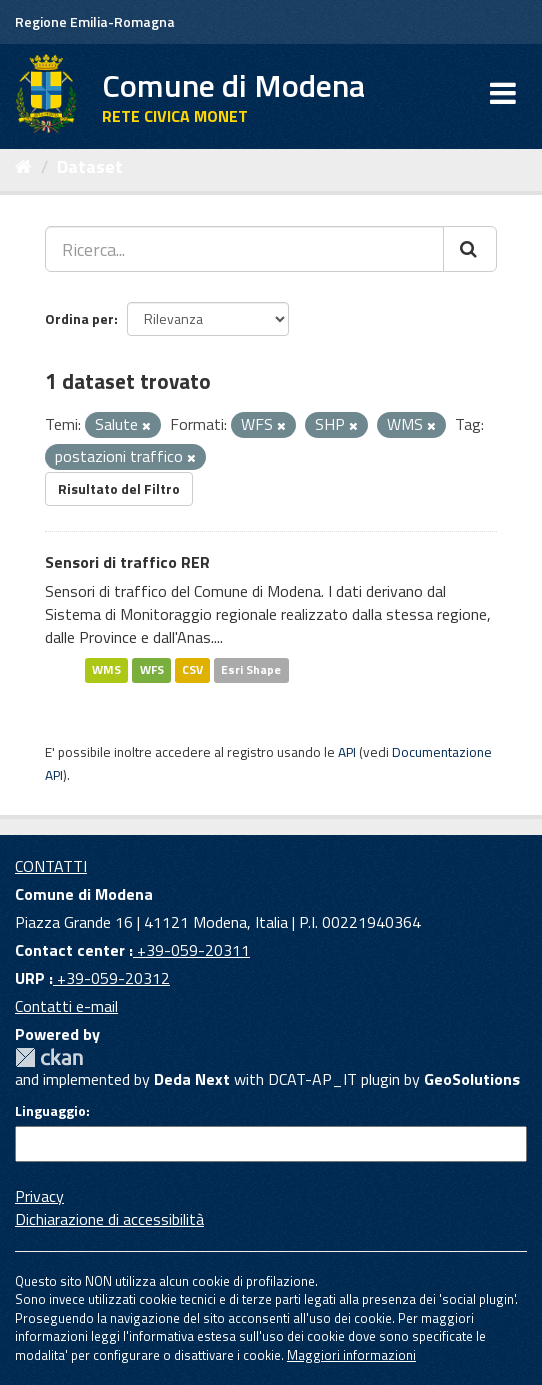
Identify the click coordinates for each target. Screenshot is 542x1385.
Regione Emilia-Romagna (95, 21)
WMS (106, 669)
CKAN (49, 1057)
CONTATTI (51, 866)
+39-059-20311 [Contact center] (191, 950)
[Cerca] (470, 249)
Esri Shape (251, 669)
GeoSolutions (472, 1079)
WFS (152, 669)
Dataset (90, 166)
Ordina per (79, 318)
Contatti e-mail (66, 1006)
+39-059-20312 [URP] (111, 978)
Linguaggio (50, 1111)
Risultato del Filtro (119, 488)
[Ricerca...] (244, 249)
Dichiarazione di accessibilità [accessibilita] (109, 1219)
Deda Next (192, 1079)
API (347, 752)
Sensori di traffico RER (127, 562)
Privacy (39, 1196)
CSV (192, 669)
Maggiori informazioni (351, 1355)
